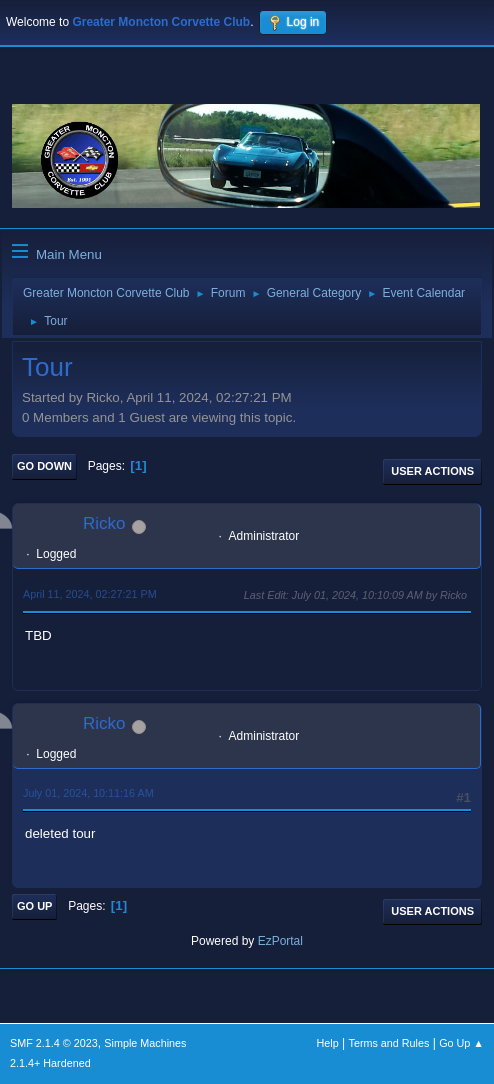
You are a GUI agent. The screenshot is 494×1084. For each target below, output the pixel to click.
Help (328, 1043)
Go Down (44, 466)
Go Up (34, 906)
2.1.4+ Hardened (50, 1063)
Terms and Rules (389, 1043)
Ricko (104, 523)
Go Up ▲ (461, 1043)
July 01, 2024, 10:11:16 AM (88, 793)
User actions (432, 471)
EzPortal (280, 941)
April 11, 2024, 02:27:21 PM (90, 594)
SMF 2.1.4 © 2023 (54, 1043)
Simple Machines (145, 1043)
